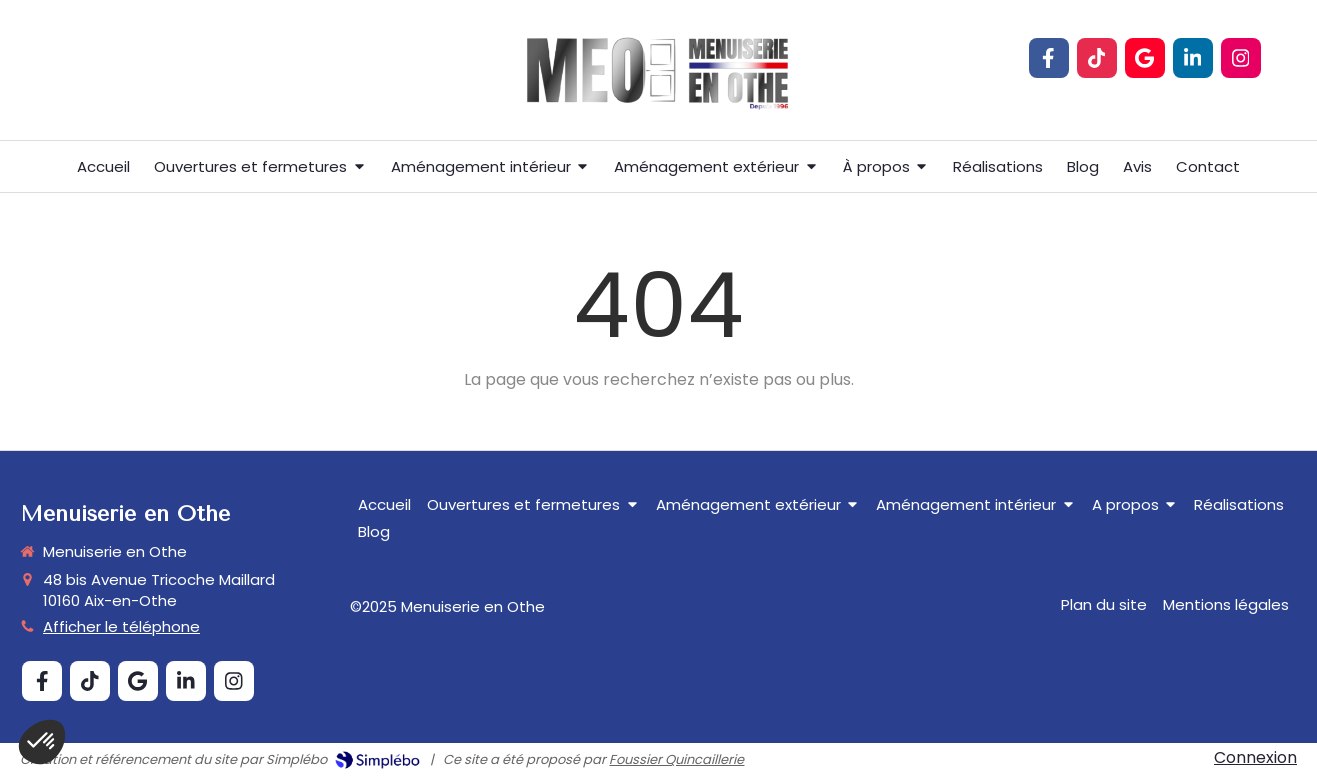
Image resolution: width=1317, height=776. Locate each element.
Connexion (1255, 757)
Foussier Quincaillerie (676, 759)
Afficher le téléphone (121, 626)
